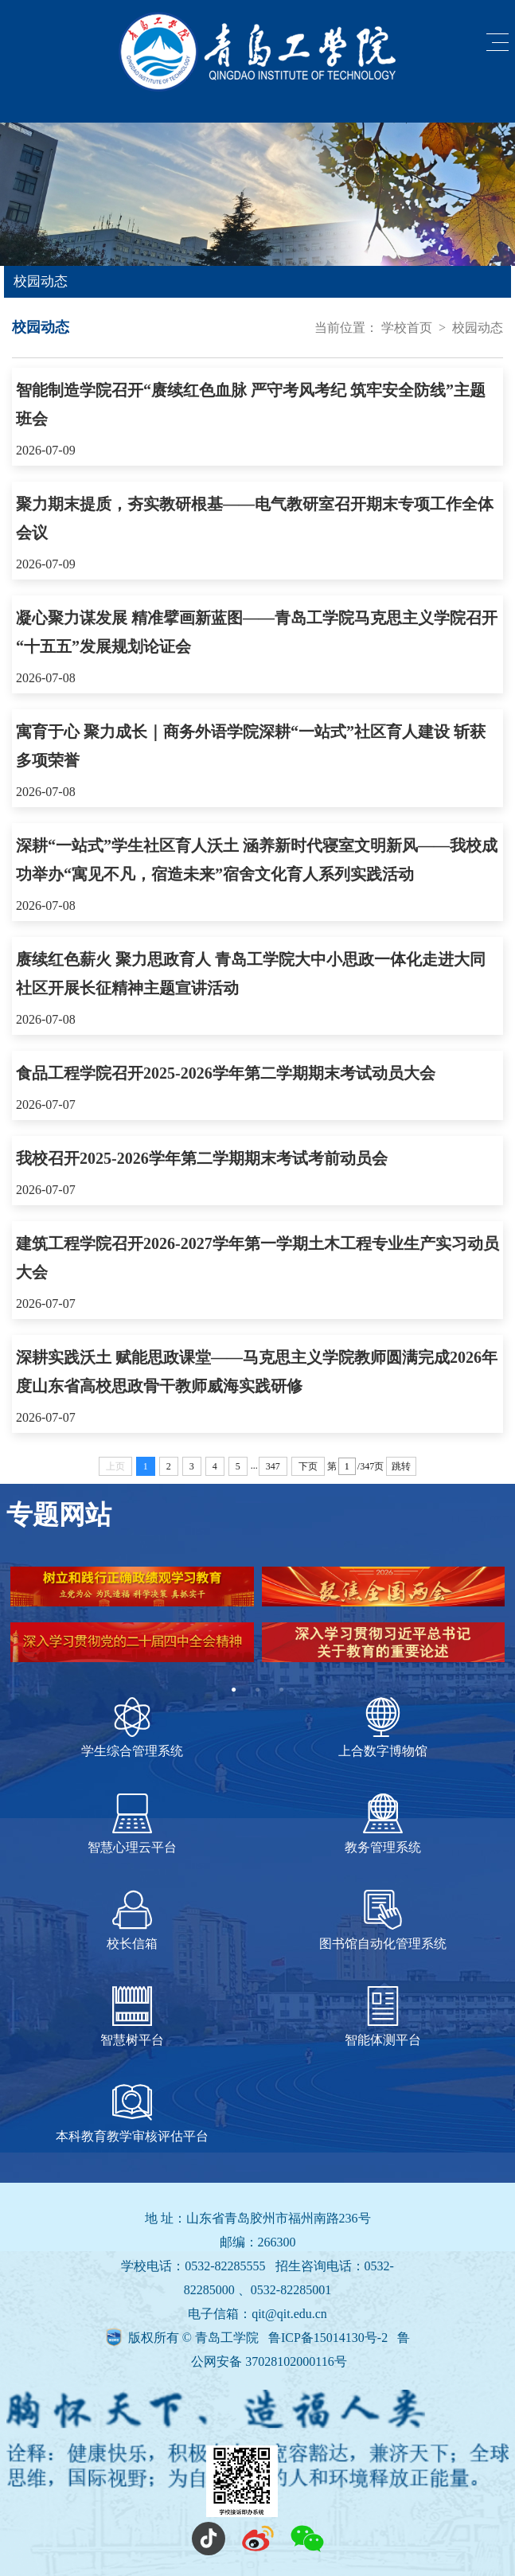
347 (273, 1466)
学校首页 (406, 327)
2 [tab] (258, 1690)
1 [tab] (234, 1690)
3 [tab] (282, 1690)
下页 (308, 1466)
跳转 (401, 1466)
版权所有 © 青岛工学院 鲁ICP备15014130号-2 (259, 2337)
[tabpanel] (257, 1622)
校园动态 (477, 327)
